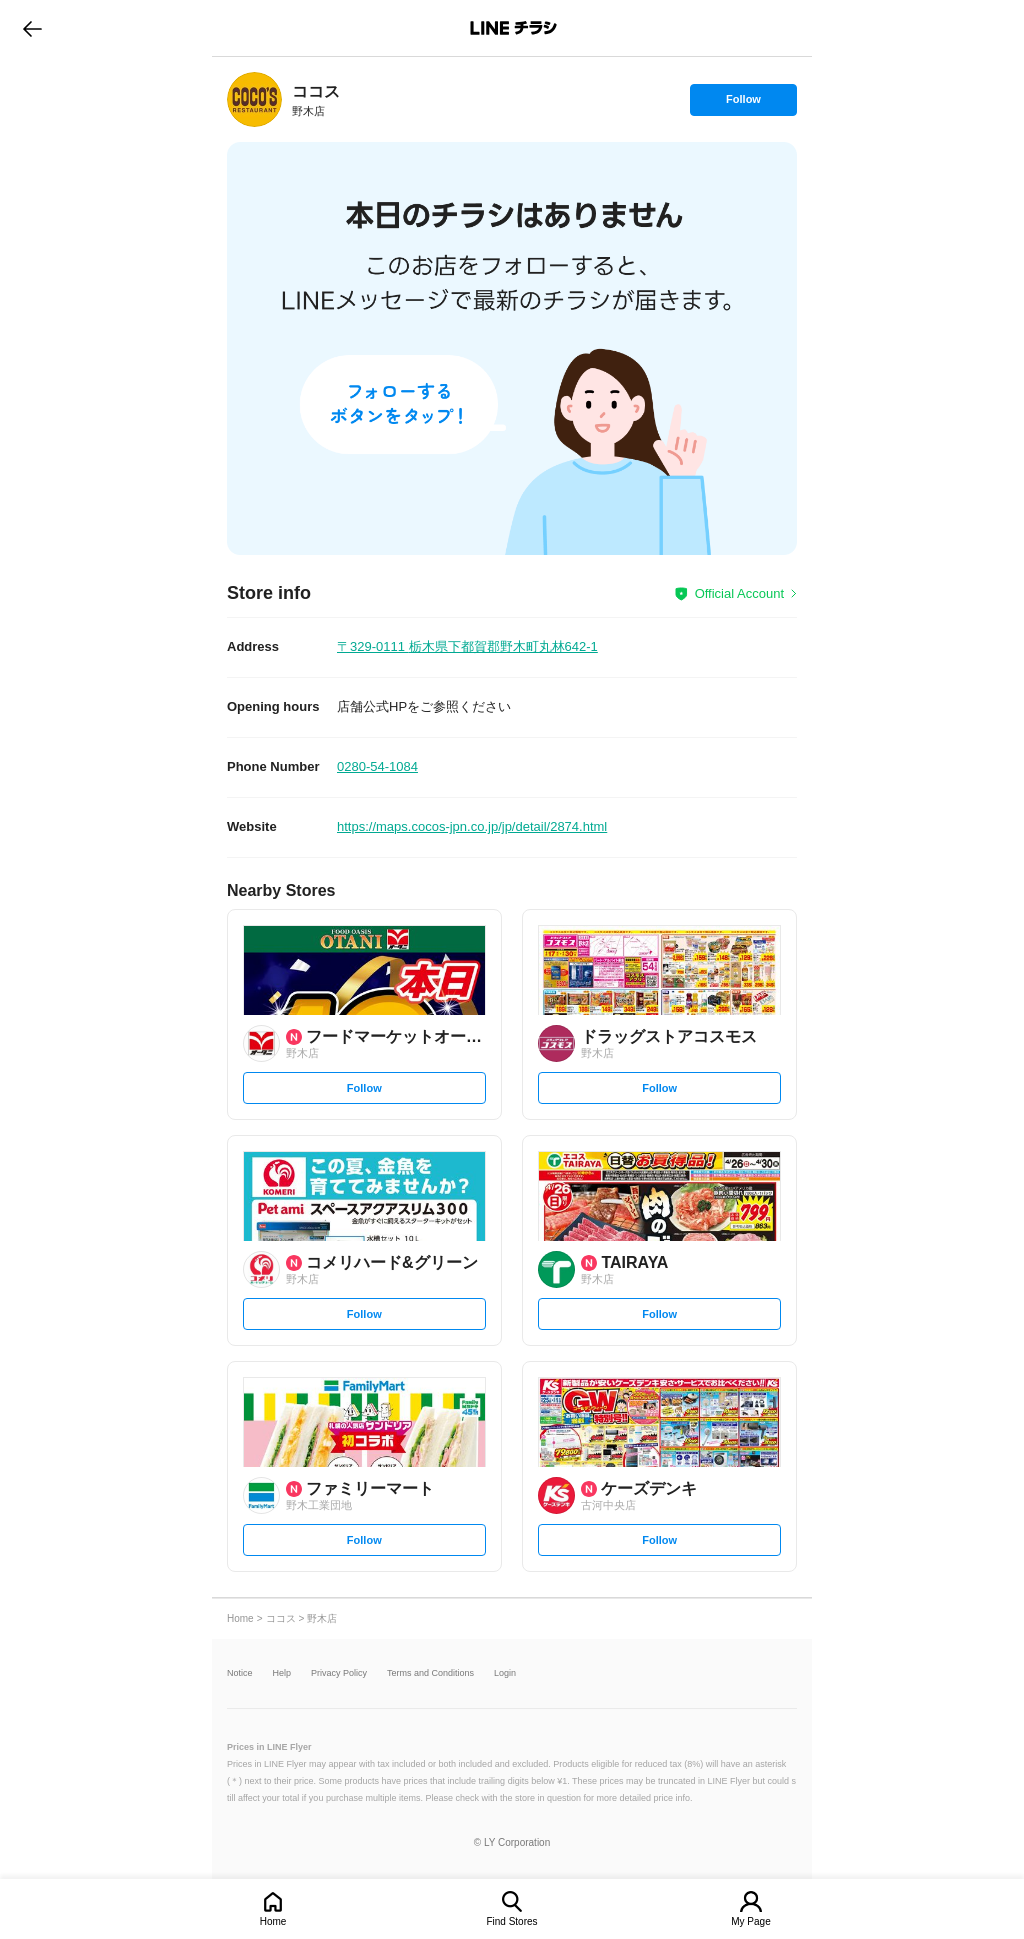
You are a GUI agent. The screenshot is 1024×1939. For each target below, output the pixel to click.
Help (282, 1673)
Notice (240, 1673)
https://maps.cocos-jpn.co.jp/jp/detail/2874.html (472, 826)
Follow (743, 104)
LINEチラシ (513, 28)
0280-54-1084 (377, 766)
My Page (750, 1921)
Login (505, 1673)
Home (273, 1921)
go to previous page (32, 28)
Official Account (739, 593)
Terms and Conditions (430, 1673)
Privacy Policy (339, 1673)
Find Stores (511, 1921)
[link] (254, 99)
